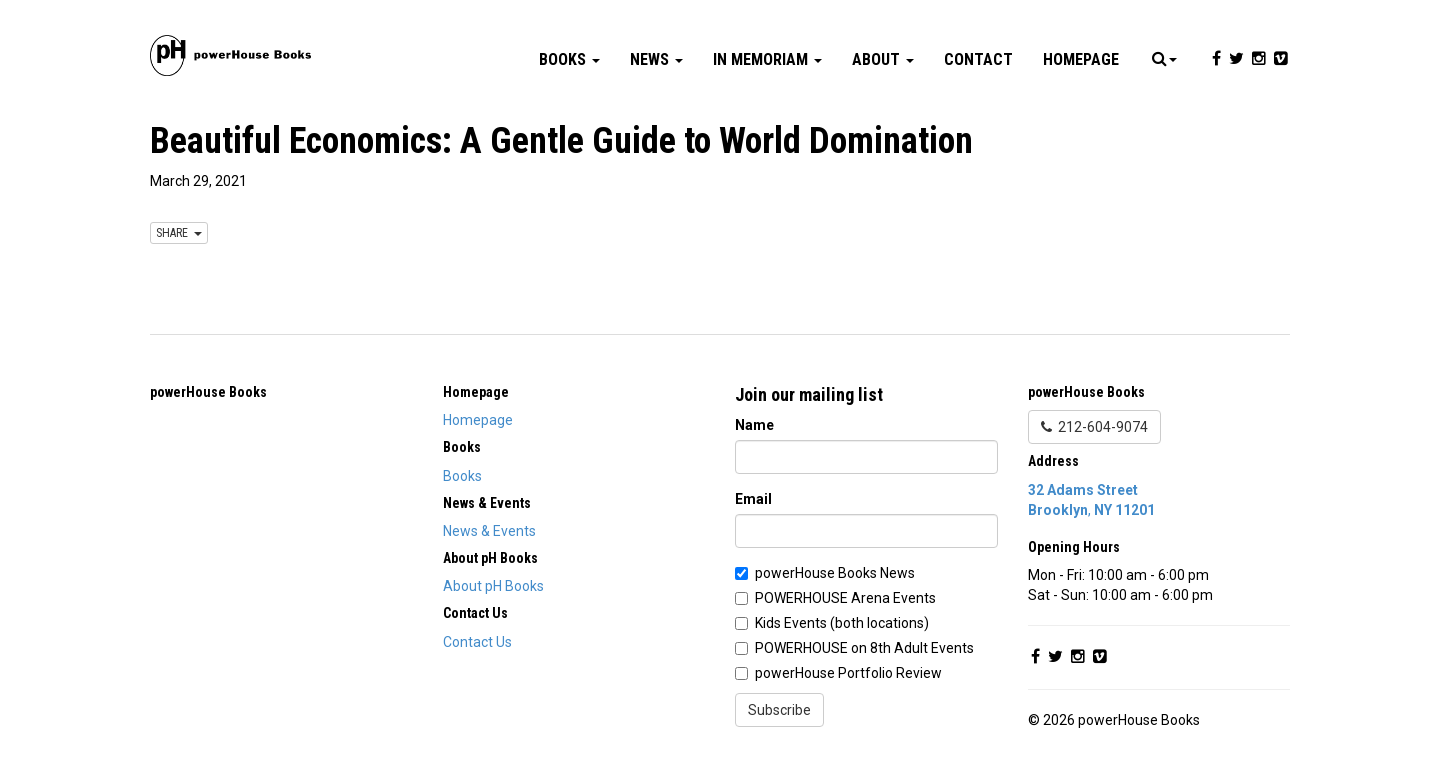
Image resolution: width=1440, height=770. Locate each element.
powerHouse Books (208, 392)
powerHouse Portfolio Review (848, 673)
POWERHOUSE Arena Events (845, 598)
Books (569, 59)
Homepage (1081, 59)
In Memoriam (767, 59)
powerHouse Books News (835, 573)
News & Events (489, 531)
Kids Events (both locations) (842, 623)
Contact (978, 59)
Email (753, 499)
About (883, 59)
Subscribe (779, 710)
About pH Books (493, 586)
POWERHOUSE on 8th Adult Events (864, 648)
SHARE (179, 233)
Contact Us (477, 642)
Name (754, 425)
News (656, 59)
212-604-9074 (1094, 427)
